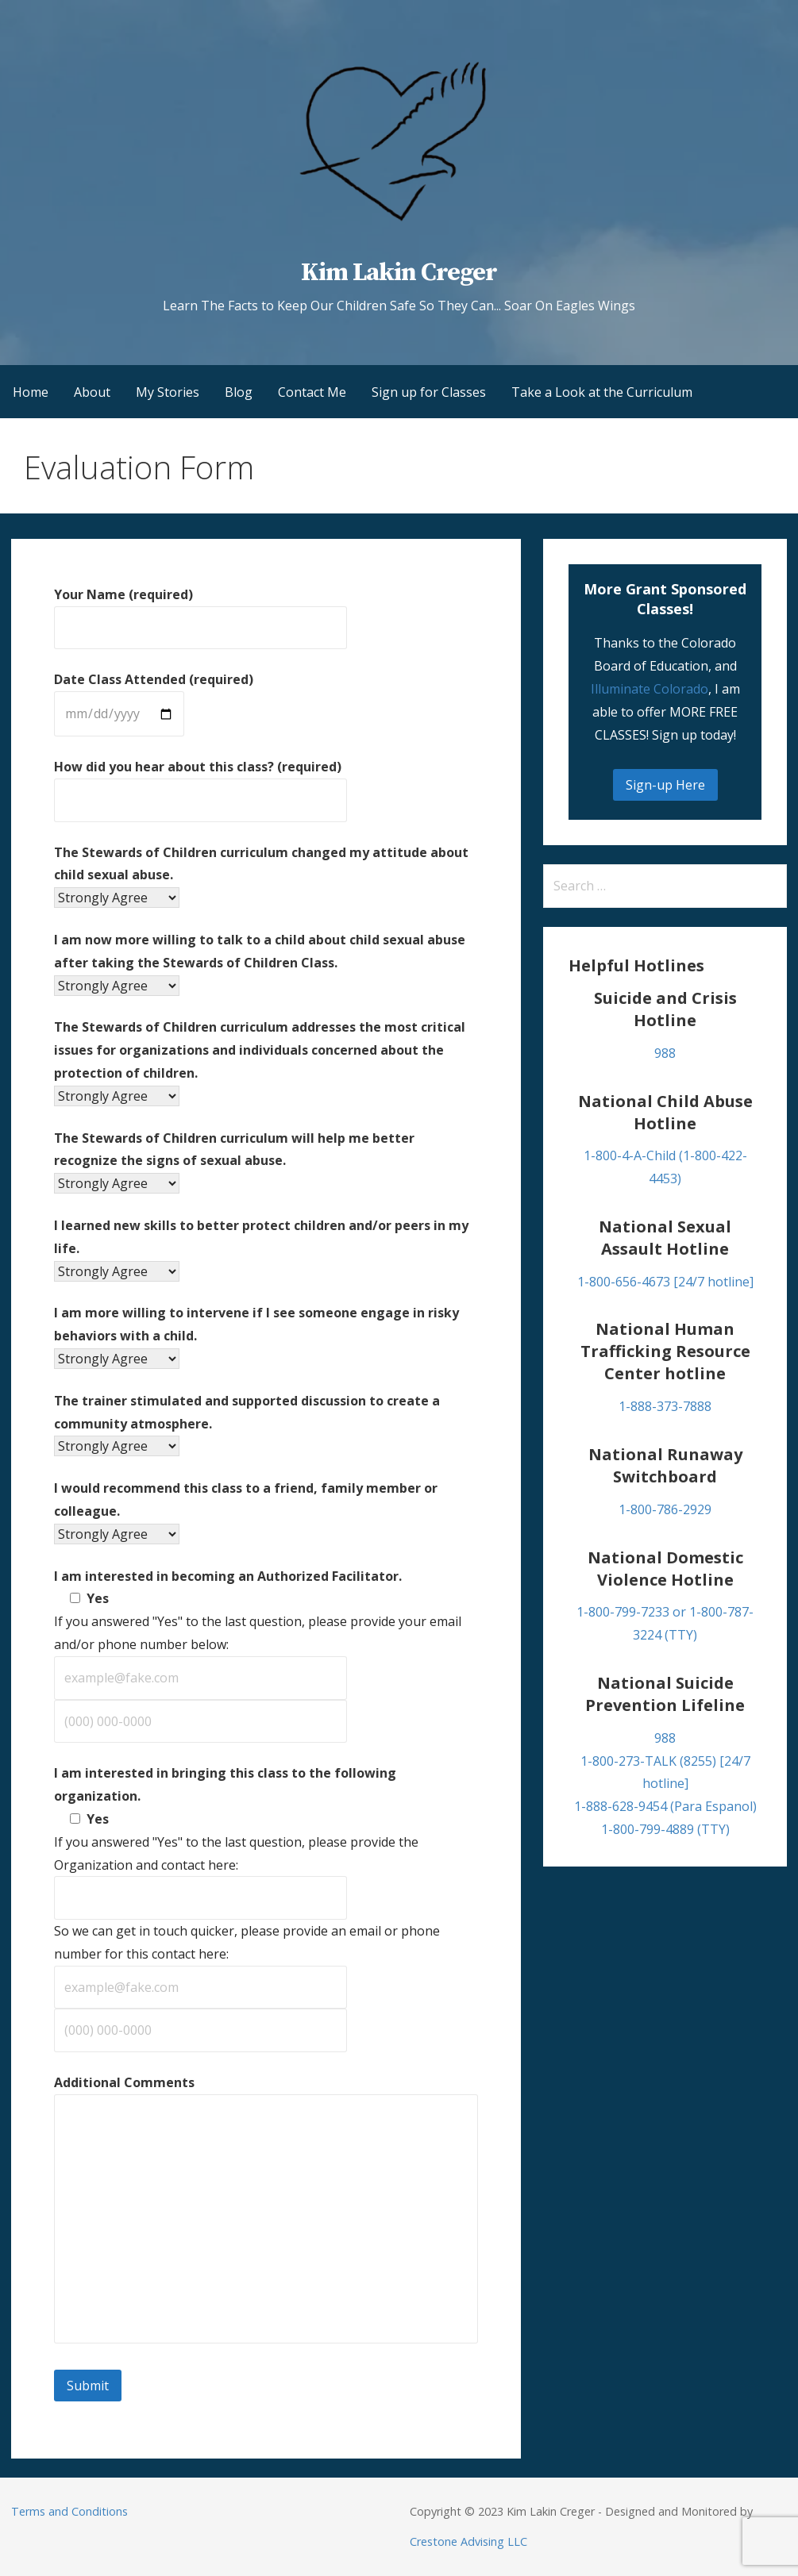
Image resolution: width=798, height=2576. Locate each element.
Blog (239, 392)
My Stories (167, 392)
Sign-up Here (665, 785)
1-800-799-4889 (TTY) (665, 1829)
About (92, 392)
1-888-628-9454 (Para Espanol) (665, 1806)
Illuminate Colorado (649, 689)
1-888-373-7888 (665, 1406)
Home (30, 392)
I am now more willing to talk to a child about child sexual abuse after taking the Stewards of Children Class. (259, 962)
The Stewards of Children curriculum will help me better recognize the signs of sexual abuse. (234, 1161)
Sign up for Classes (429, 392)
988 (665, 1053)
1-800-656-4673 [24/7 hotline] (665, 1281)
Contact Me (312, 392)
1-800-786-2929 (665, 1509)
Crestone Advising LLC (468, 2541)
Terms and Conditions (69, 2511)
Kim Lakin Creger (399, 273)
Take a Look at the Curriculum (601, 392)
